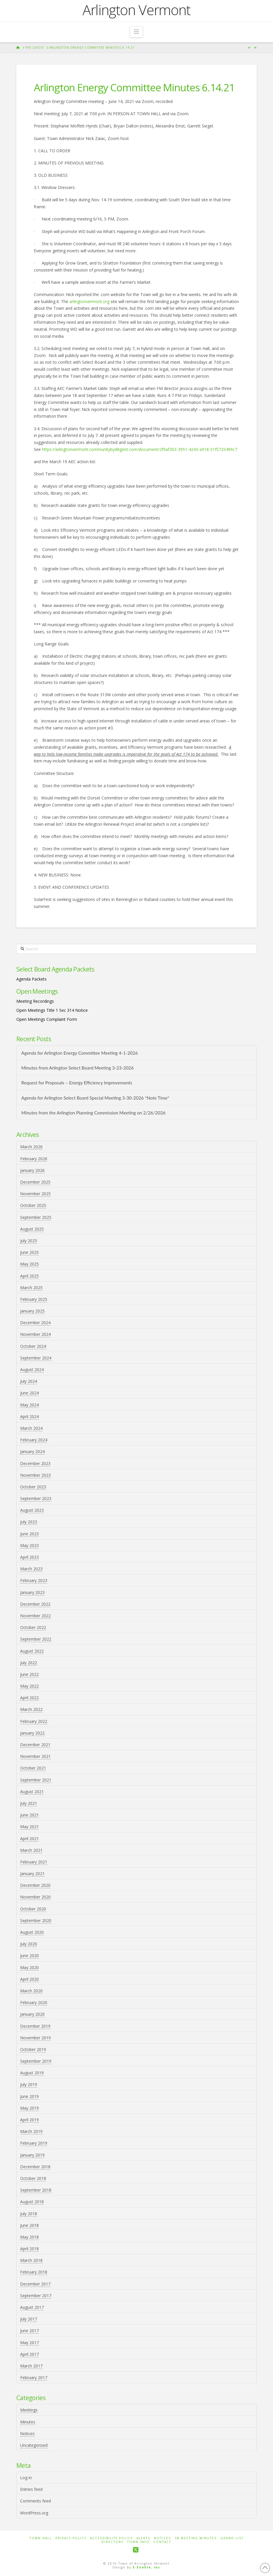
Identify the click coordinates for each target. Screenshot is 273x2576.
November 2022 (35, 1615)
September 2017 (35, 2295)
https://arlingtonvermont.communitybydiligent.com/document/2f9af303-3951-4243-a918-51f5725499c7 (139, 449)
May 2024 (29, 1405)
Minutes (27, 2422)
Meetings (29, 2410)
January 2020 (32, 2014)
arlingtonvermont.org (89, 301)
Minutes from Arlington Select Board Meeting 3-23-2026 (77, 1067)
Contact (162, 2542)
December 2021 (35, 1744)
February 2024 (33, 1440)
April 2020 (29, 1979)
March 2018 (31, 2260)
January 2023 (32, 1592)
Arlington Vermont (136, 10)
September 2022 (35, 1639)
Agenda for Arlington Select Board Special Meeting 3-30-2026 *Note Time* (95, 1097)
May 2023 (29, 1545)
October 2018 (33, 2178)
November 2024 (35, 1334)
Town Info (138, 2542)
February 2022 (33, 1721)
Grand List (232, 2538)
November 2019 (35, 2038)
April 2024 (29, 1416)
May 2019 (29, 2108)
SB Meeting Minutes (196, 2538)
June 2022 (29, 1674)
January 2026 (32, 1170)
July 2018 (28, 2213)
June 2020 (29, 1955)
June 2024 (29, 1393)
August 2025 (32, 1229)
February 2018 (33, 2272)
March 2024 (31, 1428)
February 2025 (33, 1299)
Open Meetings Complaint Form (46, 1019)
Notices (27, 2433)
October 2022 (33, 1627)
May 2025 (29, 1264)
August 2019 (32, 2073)
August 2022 (32, 1651)
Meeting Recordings (35, 1001)
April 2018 (29, 2248)
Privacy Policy (70, 2538)
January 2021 (32, 1873)
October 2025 (33, 1205)
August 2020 (32, 1932)
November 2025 (35, 1193)
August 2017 (32, 2307)
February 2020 (33, 2002)
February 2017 (33, 2377)
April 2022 (29, 1697)
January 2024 (32, 1451)
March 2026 (31, 1146)
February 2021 (33, 1862)
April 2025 (29, 1276)
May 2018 (29, 2237)
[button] (136, 31)
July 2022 (28, 1662)
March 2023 (31, 1569)
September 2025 (35, 1217)
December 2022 (35, 1604)
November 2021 (35, 1756)
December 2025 (35, 1182)
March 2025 (31, 1287)
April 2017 (29, 2354)
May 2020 (29, 1967)
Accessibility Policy (111, 2538)
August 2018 (32, 2201)
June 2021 (29, 1815)
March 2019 (31, 2131)
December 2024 (35, 1322)
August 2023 (32, 1510)
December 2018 (35, 2166)
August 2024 (32, 1369)
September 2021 (35, 1780)
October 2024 (33, 1346)
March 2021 (31, 1850)
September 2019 (35, 2061)
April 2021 (29, 1838)
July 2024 (28, 1381)
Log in (26, 2477)
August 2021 (32, 1791)
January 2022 (32, 1733)
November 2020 (35, 1897)
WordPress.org (34, 2513)
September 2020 (35, 1920)
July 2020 (28, 1944)
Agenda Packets (31, 979)
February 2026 (33, 1158)
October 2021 (33, 1768)
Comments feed (35, 2501)
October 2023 (33, 1487)
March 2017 (31, 2366)
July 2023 (28, 1522)
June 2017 (29, 2330)
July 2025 (28, 1240)
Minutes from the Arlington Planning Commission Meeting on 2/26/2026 (93, 1112)
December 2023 (35, 1463)
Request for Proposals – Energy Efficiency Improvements (76, 1082)
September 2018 (35, 2190)
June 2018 (29, 2225)
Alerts (143, 2538)
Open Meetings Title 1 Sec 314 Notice (52, 1010)
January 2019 (32, 2155)
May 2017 (29, 2342)
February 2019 (33, 2143)
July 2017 (28, 2319)
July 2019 (28, 2084)
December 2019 (35, 2026)
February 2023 (33, 1580)
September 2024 (35, 1358)
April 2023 (29, 1557)
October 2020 (33, 1909)
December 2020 (35, 1885)
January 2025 (32, 1311)
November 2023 (35, 1475)
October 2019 (33, 2049)
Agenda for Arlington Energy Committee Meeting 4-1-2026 (79, 1053)
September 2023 (35, 1498)
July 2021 (28, 1803)
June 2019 (29, 2096)
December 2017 (35, 2284)
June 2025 (29, 1252)
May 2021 (29, 1826)
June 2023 (29, 1533)
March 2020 (31, 1991)
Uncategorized (34, 2445)
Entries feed (31, 2489)
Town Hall (40, 2538)
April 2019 (29, 2119)
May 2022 (29, 1686)
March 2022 (31, 1709)
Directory (112, 2542)
